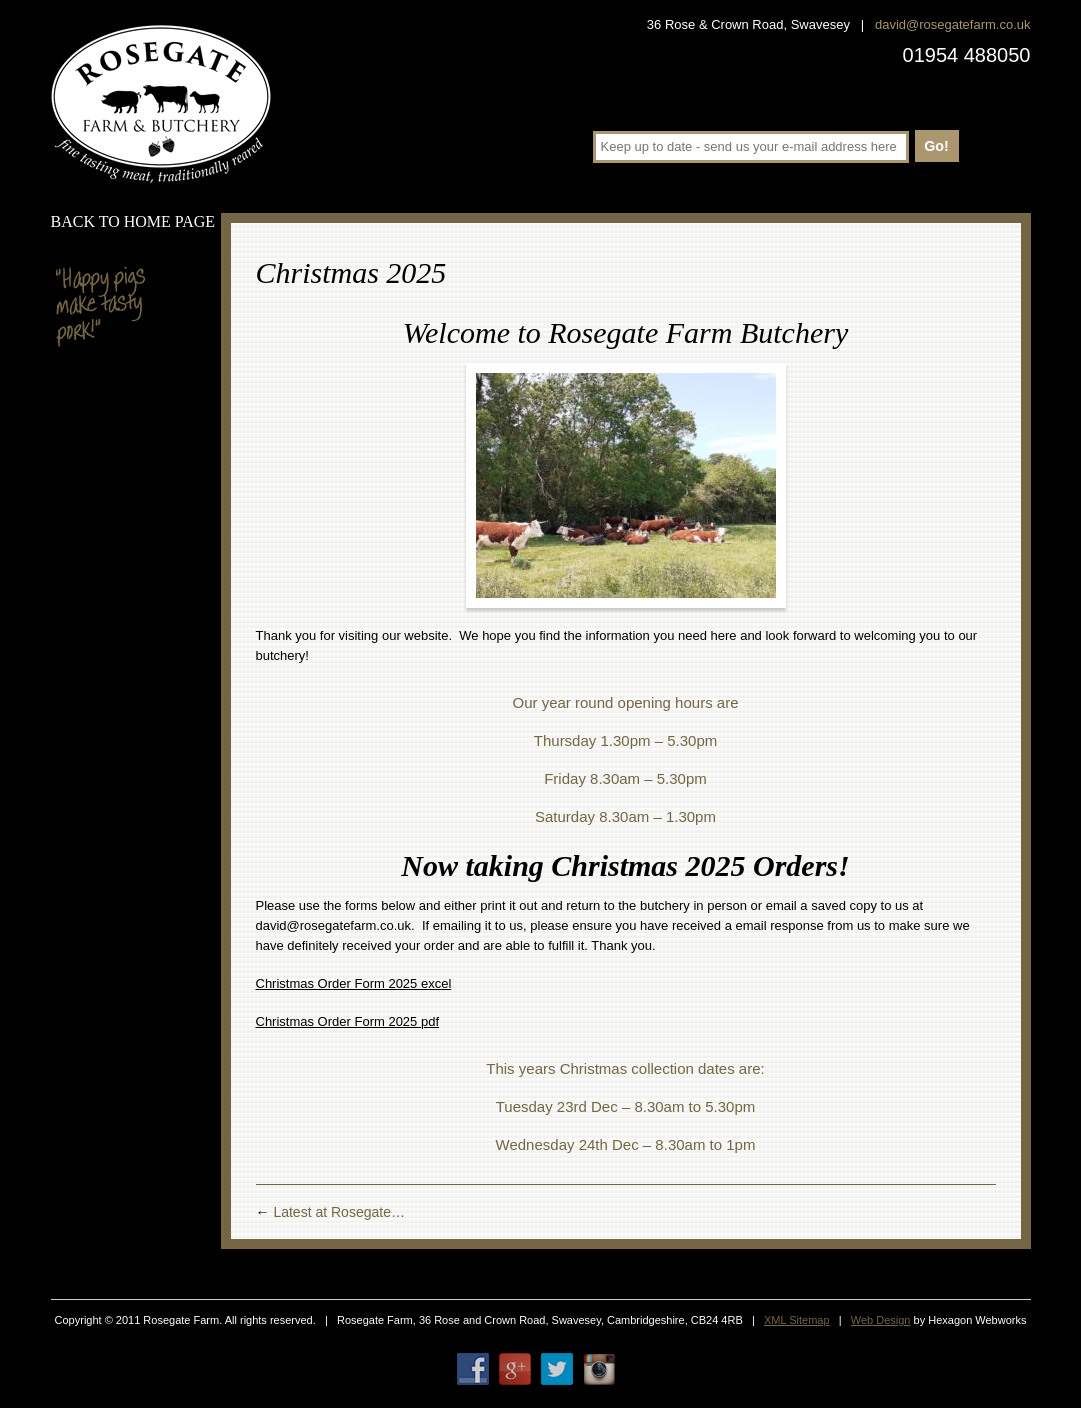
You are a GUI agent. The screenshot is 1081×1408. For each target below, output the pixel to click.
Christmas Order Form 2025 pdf (348, 1021)
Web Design (881, 1320)
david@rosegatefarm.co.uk (953, 24)
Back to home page (133, 221)
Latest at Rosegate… (330, 1212)
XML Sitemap (797, 1320)
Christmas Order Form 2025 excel (354, 983)
